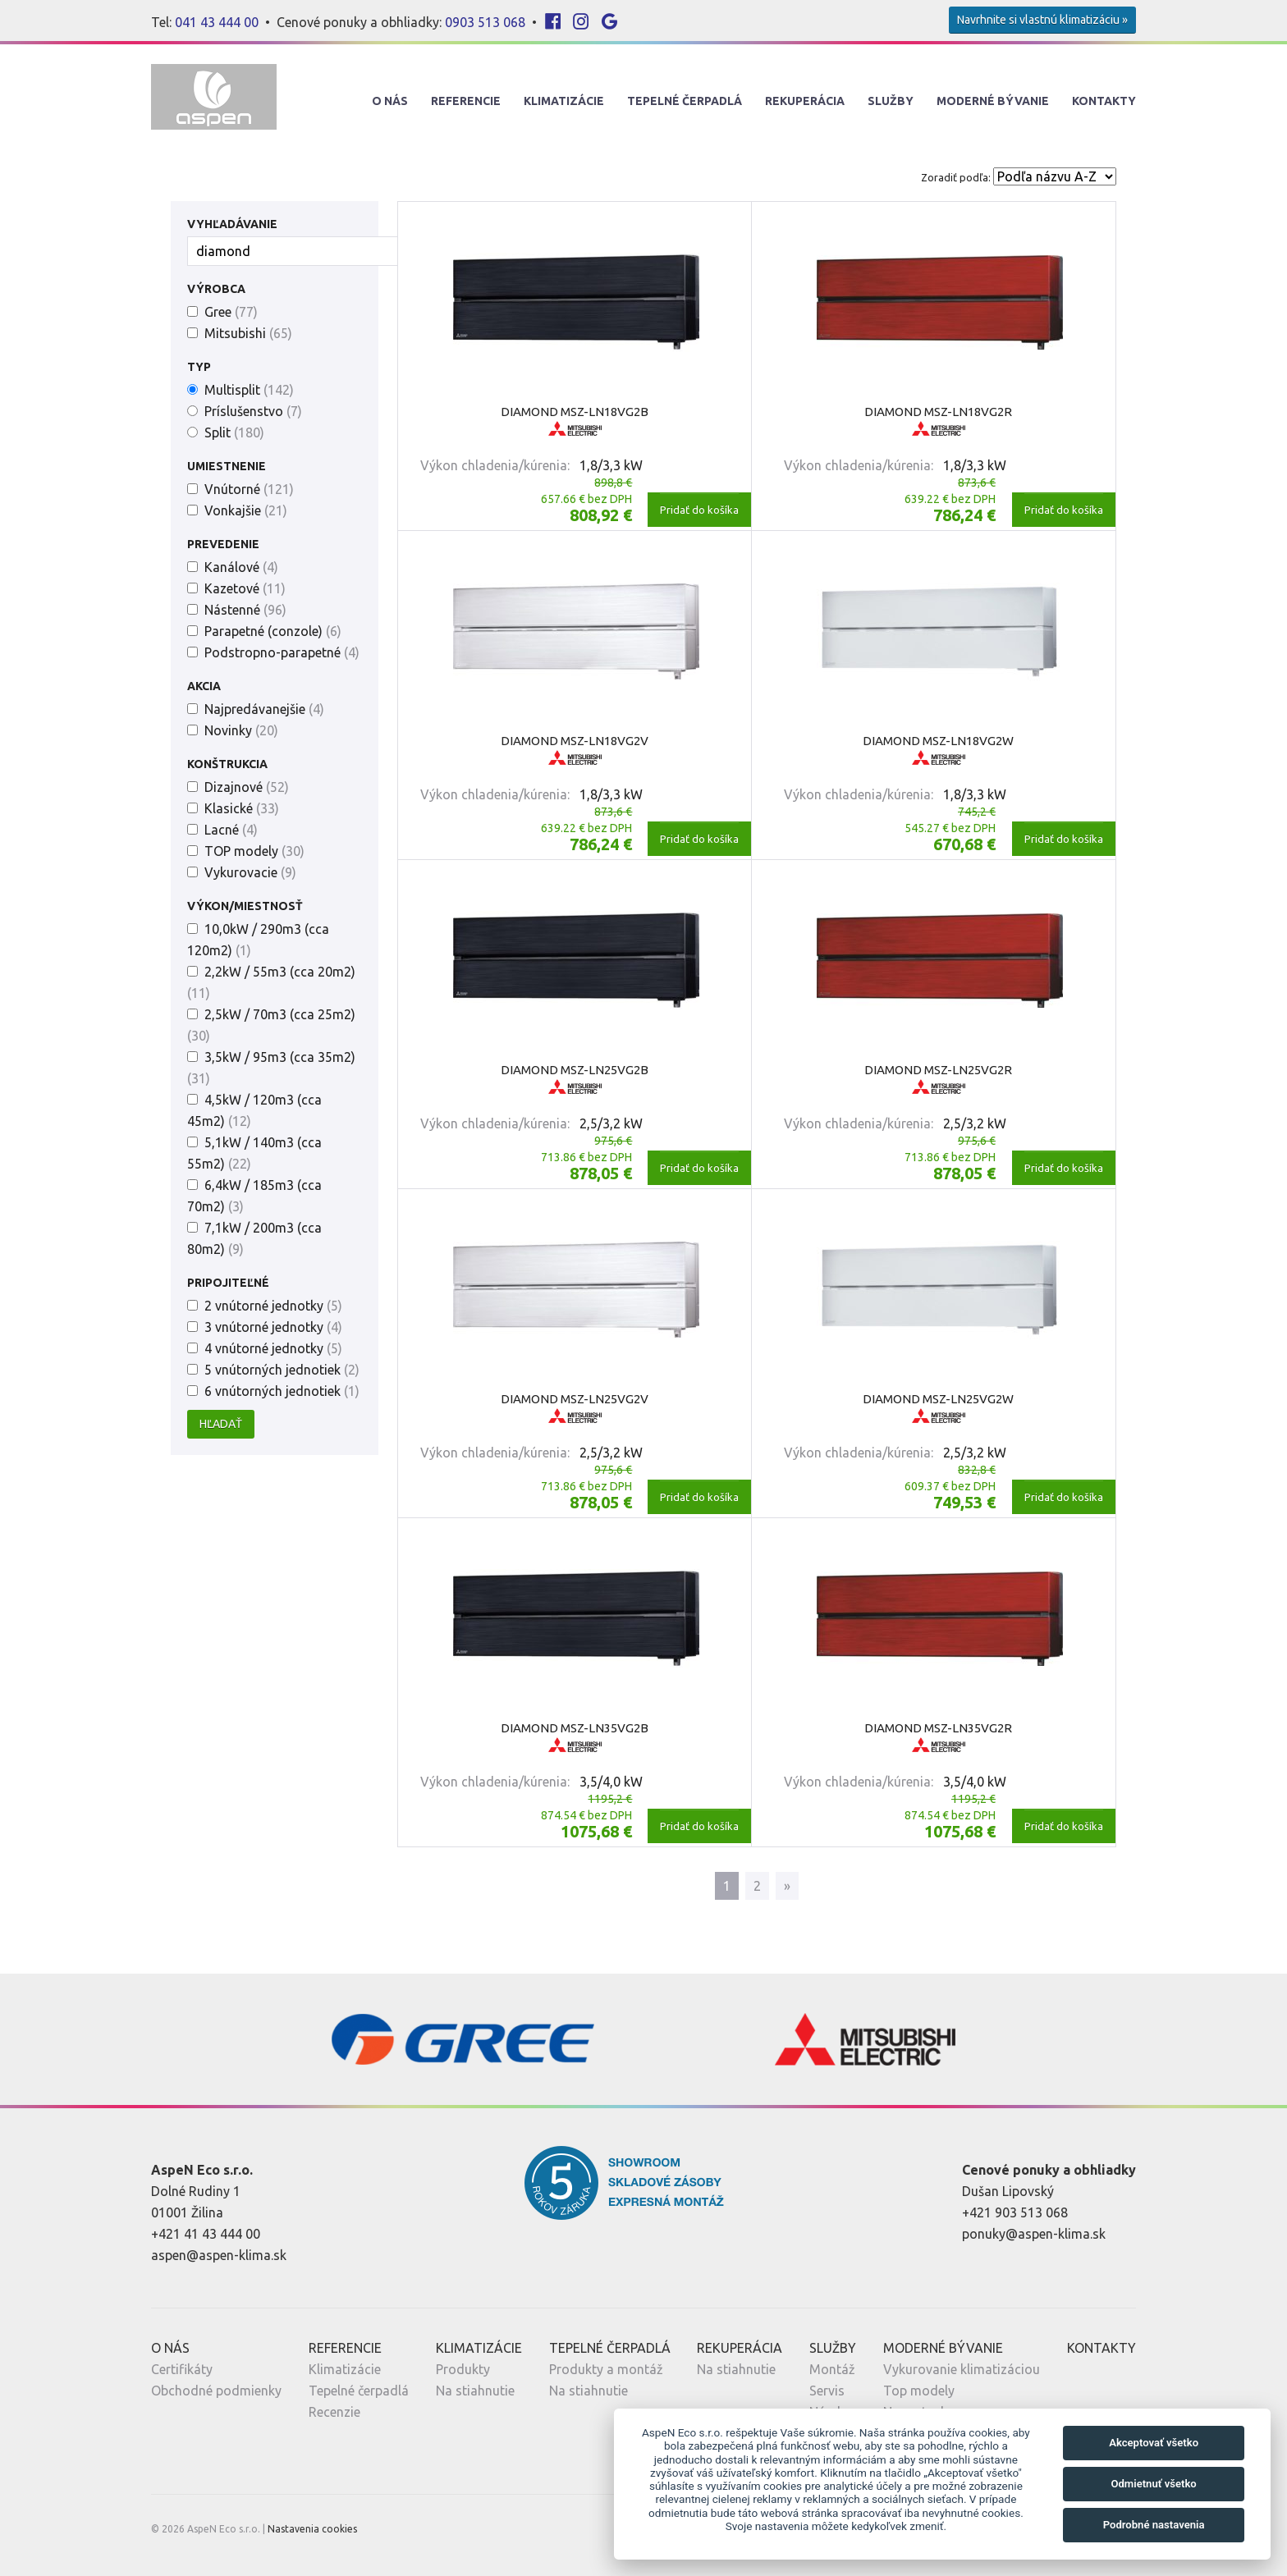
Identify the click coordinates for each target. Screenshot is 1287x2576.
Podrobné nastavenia (1154, 2525)
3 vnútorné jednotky (273, 1327)
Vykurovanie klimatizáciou (961, 2369)
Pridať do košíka (699, 509)
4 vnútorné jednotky (273, 1348)
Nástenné (245, 609)
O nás (390, 101)
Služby (891, 101)
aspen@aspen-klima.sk (218, 2255)
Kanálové (241, 567)
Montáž (832, 2369)
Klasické (241, 808)
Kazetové (245, 588)
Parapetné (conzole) (272, 631)
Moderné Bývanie (993, 101)
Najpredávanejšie (264, 709)
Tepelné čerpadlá (359, 2390)
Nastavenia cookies (312, 2528)
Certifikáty (182, 2369)
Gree (231, 311)
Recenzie (334, 2411)
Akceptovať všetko (1153, 2442)
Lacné (231, 829)
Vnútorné (249, 489)
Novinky (241, 730)
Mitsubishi (248, 333)
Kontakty (1104, 101)
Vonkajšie (245, 510)
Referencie (466, 101)
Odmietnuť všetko (1153, 2484)
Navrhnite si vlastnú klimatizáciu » (1042, 19)
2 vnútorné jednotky (273, 1305)
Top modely (919, 2390)
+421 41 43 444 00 (205, 2233)
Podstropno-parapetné (282, 652)
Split (234, 432)
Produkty (463, 2369)
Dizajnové (246, 787)
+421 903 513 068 (1015, 2212)
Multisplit (249, 389)
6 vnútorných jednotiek (282, 1391)
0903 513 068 (485, 22)
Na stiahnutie (475, 2390)
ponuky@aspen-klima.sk (1034, 2233)
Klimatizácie (564, 101)
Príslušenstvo (253, 411)
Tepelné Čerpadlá (684, 101)
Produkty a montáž (606, 2369)
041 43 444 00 (217, 22)
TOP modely (254, 851)
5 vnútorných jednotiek (282, 1369)
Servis (827, 2390)
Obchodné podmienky (216, 2390)
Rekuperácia (805, 101)
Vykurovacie (250, 872)
